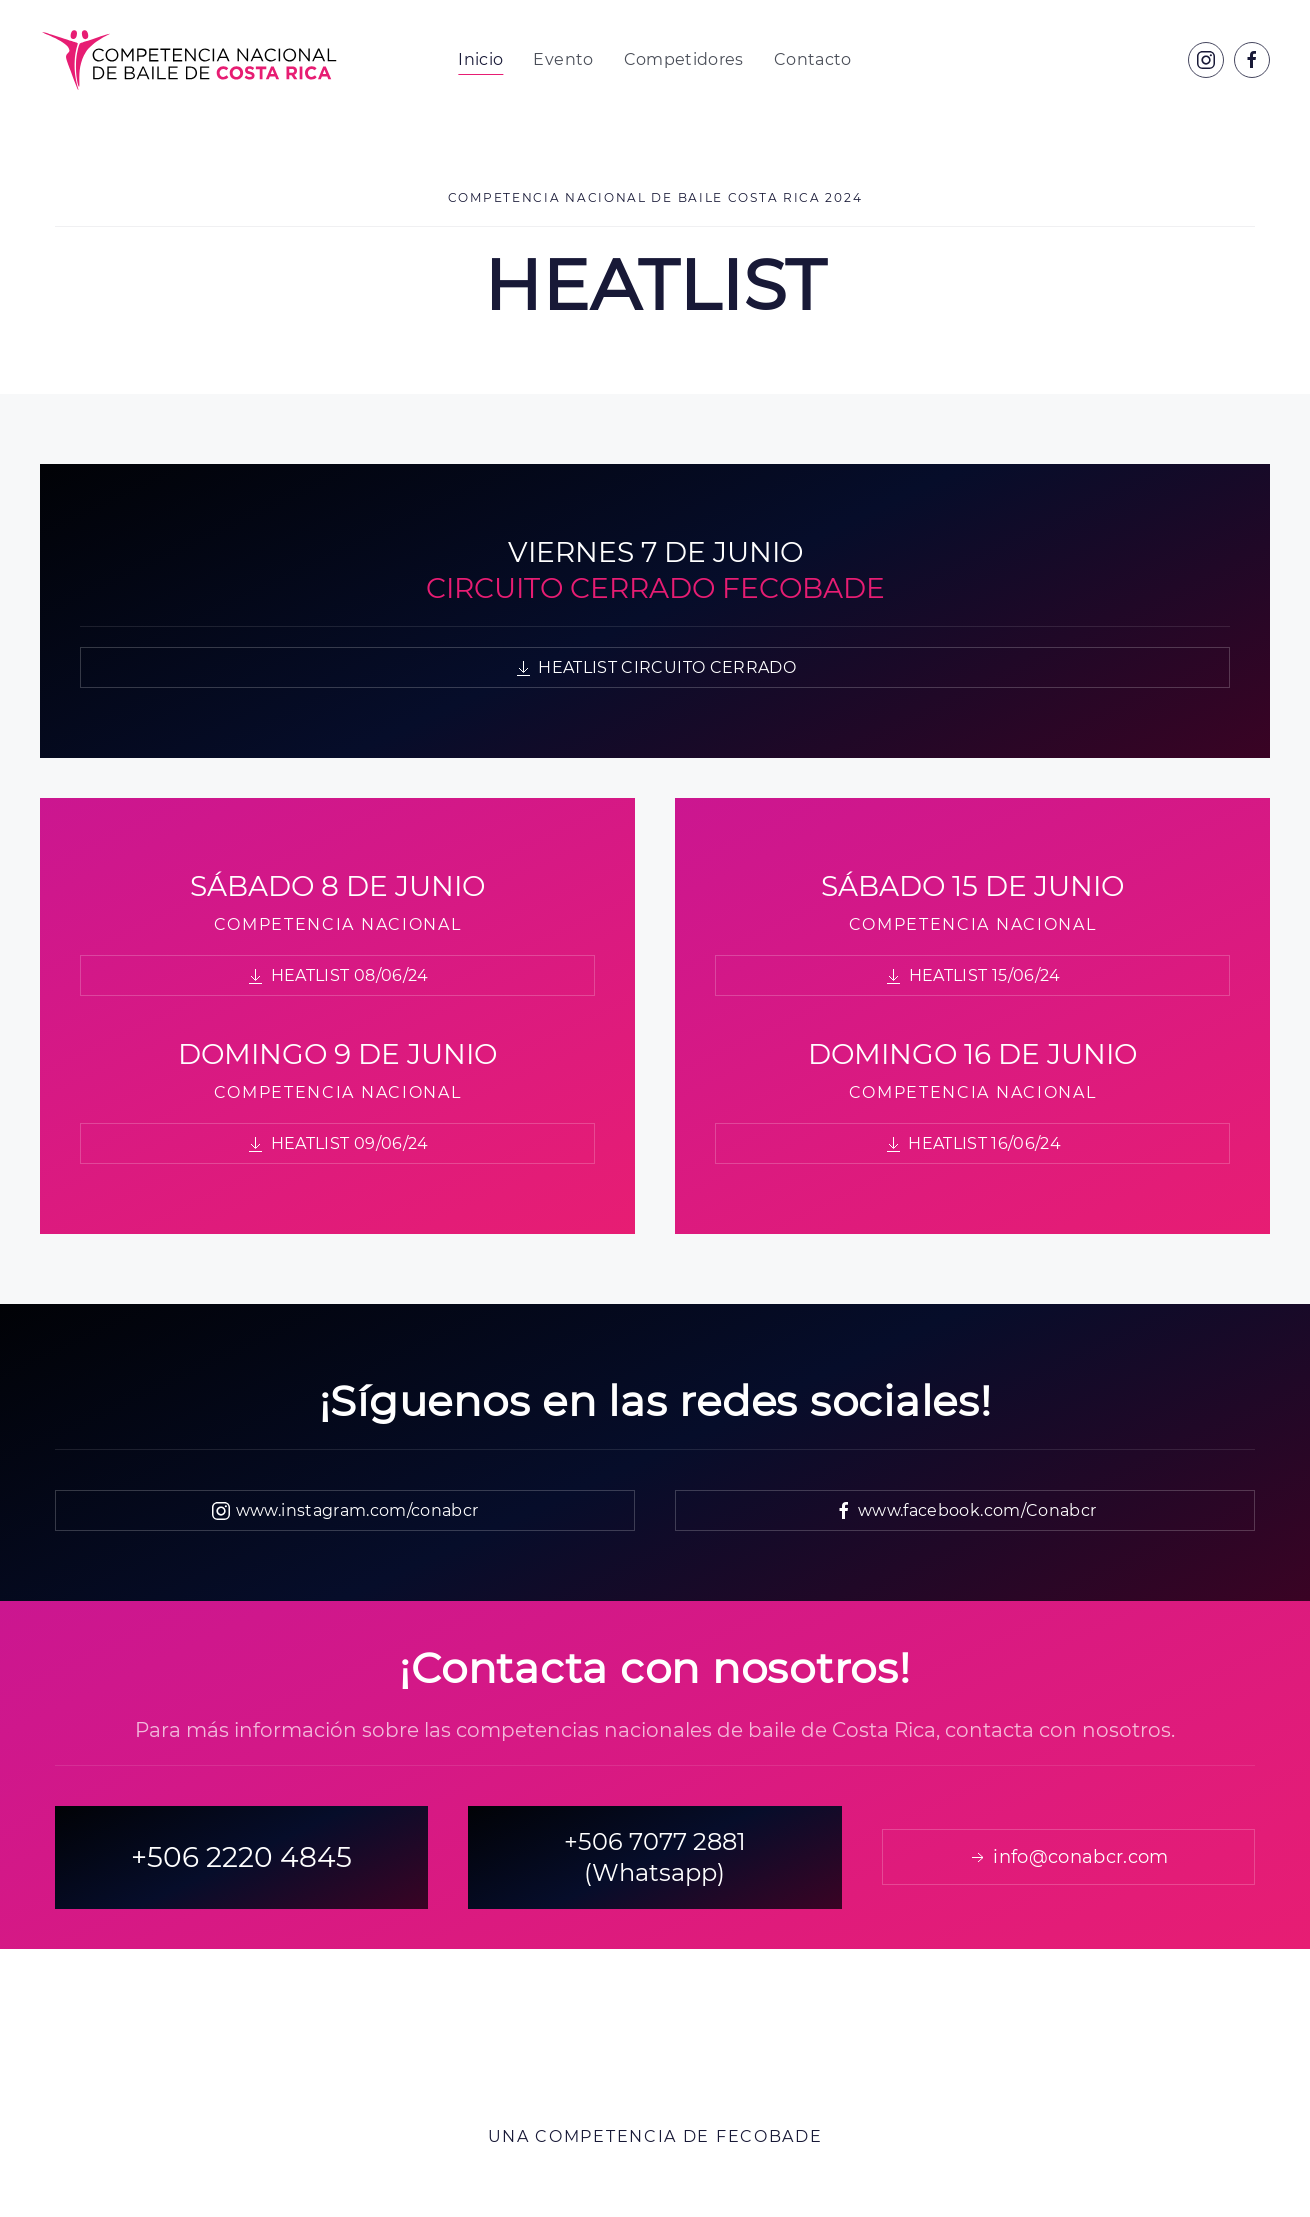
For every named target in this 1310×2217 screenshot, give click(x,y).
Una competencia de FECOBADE (655, 2136)
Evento (563, 59)
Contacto (813, 59)
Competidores (684, 59)
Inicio (480, 59)
